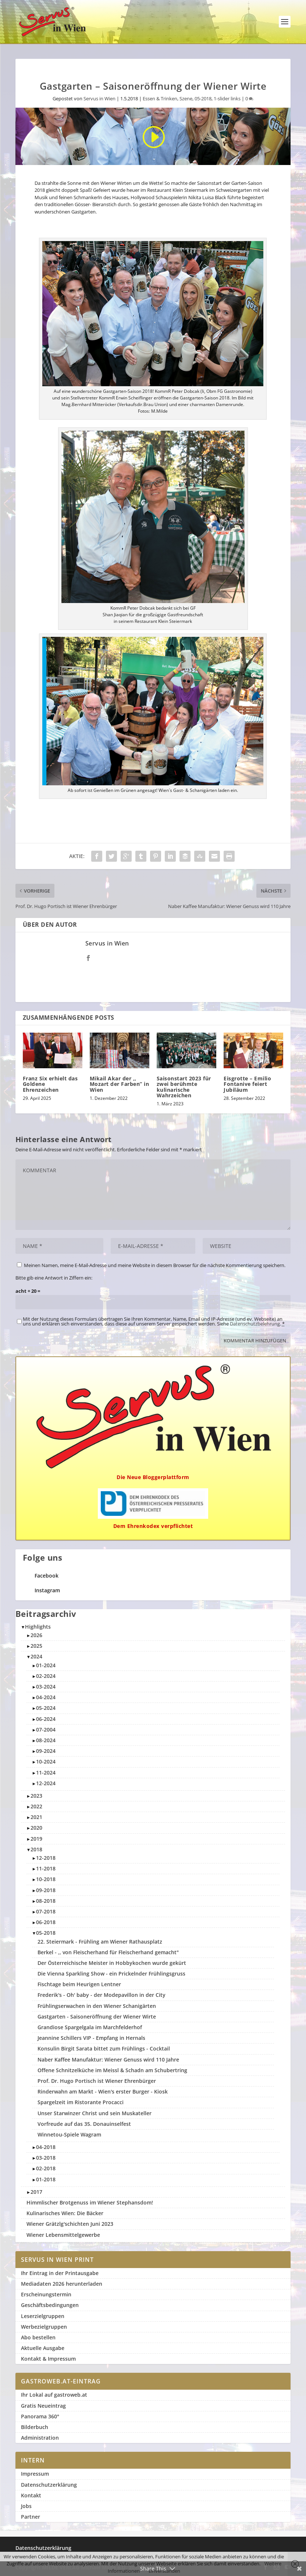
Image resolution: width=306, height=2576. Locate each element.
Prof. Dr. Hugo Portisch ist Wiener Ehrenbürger (97, 2080)
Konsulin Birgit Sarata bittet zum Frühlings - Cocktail (104, 2048)
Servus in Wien (99, 98)
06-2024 (46, 1718)
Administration (40, 2437)
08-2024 (46, 1740)
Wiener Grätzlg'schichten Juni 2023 (69, 2223)
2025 (36, 1645)
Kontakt (31, 2495)
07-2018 (46, 1911)
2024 (36, 1656)
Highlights (38, 1626)
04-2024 (46, 1697)
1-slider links (227, 98)
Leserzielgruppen (42, 2316)
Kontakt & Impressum (48, 2358)
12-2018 (46, 1857)
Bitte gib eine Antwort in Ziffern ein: (53, 1277)
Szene (185, 98)
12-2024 (46, 1783)
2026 (36, 1635)
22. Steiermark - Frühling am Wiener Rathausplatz (100, 1941)
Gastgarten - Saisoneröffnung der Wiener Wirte (97, 2016)
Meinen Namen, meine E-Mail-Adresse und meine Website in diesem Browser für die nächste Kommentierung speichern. (154, 1265)
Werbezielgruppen (44, 2326)
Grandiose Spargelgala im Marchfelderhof (90, 2027)
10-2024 (46, 1761)
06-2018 (46, 1922)
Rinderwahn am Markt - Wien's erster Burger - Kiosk (103, 2091)
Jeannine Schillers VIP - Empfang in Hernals (91, 2037)
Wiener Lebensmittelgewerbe (63, 2234)
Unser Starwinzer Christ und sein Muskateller (95, 2113)
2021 (36, 1816)
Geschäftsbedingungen (50, 2304)
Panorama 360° (40, 2416)
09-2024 (46, 1750)
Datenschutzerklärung (49, 2484)
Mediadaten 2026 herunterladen (61, 2283)
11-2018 (46, 1868)
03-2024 (46, 1686)
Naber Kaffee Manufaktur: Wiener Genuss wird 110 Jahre (108, 2059)
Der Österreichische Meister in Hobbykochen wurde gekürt (112, 1962)
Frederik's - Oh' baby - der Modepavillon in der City (102, 1994)
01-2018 (46, 2179)
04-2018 (46, 2146)
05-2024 (46, 1707)
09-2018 (46, 1890)
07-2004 (46, 1729)
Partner (30, 2516)
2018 (36, 1849)
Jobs (26, 2506)
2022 (36, 1806)
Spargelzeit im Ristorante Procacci (81, 2102)
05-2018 (203, 98)
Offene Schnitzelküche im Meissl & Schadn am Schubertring (112, 2070)
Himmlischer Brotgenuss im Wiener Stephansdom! (89, 2202)
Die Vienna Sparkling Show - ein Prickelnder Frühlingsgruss (111, 1973)
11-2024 (46, 1772)
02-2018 (46, 2168)
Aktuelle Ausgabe (42, 2347)
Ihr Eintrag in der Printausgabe (60, 2273)
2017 (36, 2191)
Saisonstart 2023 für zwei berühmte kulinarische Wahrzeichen (184, 1087)
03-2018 (46, 2157)
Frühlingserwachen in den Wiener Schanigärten (97, 2005)
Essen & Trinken (160, 98)
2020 (36, 1827)
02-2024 (46, 1675)
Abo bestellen (38, 2337)
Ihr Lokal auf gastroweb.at (54, 2394)
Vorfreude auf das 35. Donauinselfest (84, 2123)
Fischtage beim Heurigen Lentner (79, 1984)
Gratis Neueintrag (43, 2405)
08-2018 (46, 1900)
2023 (36, 1795)
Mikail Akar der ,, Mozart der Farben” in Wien (119, 1084)
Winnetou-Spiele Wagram (69, 2134)
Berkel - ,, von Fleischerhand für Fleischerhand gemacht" (108, 1952)
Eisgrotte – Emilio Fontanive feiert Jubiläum (247, 1084)
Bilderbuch (34, 2426)
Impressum (35, 2473)
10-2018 (46, 1879)
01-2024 (46, 1665)
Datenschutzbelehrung (255, 1323)
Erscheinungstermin (46, 2294)
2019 (36, 1838)
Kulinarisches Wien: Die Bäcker (64, 2213)
